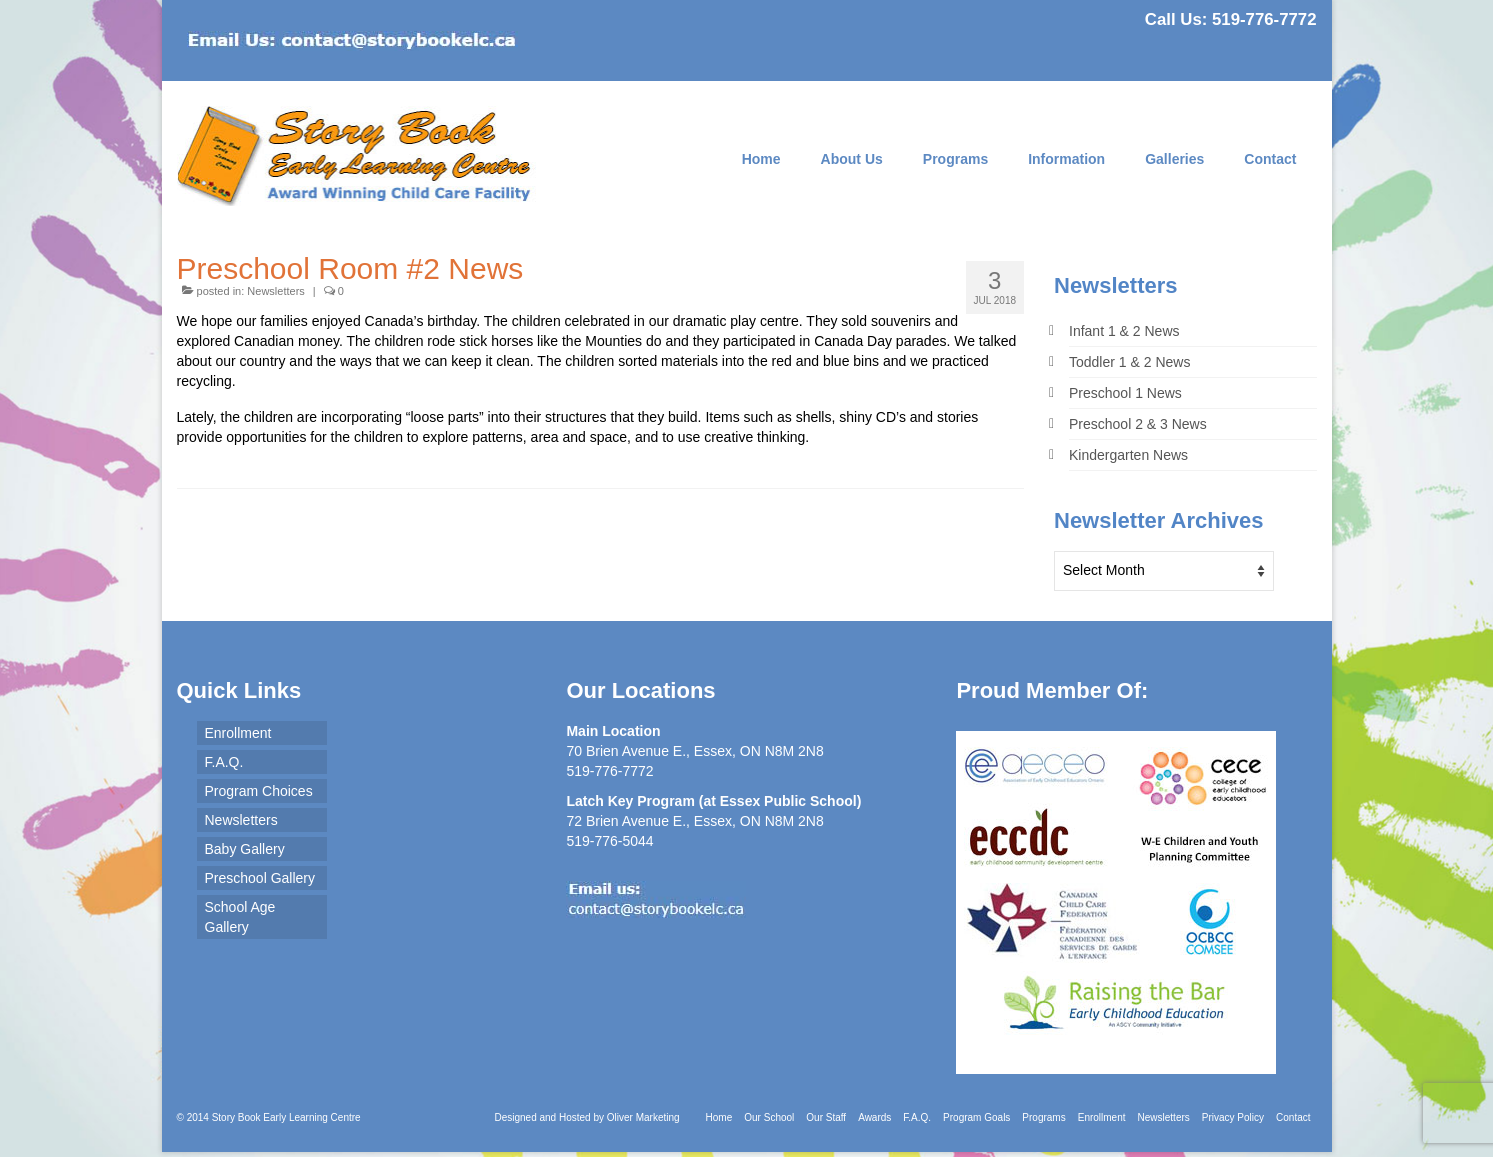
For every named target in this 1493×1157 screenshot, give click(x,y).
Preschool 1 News (1125, 393)
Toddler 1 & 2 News (1129, 362)
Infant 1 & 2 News (1124, 331)
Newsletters (275, 291)
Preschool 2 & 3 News (1138, 424)
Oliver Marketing (643, 1117)
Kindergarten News (1128, 455)
